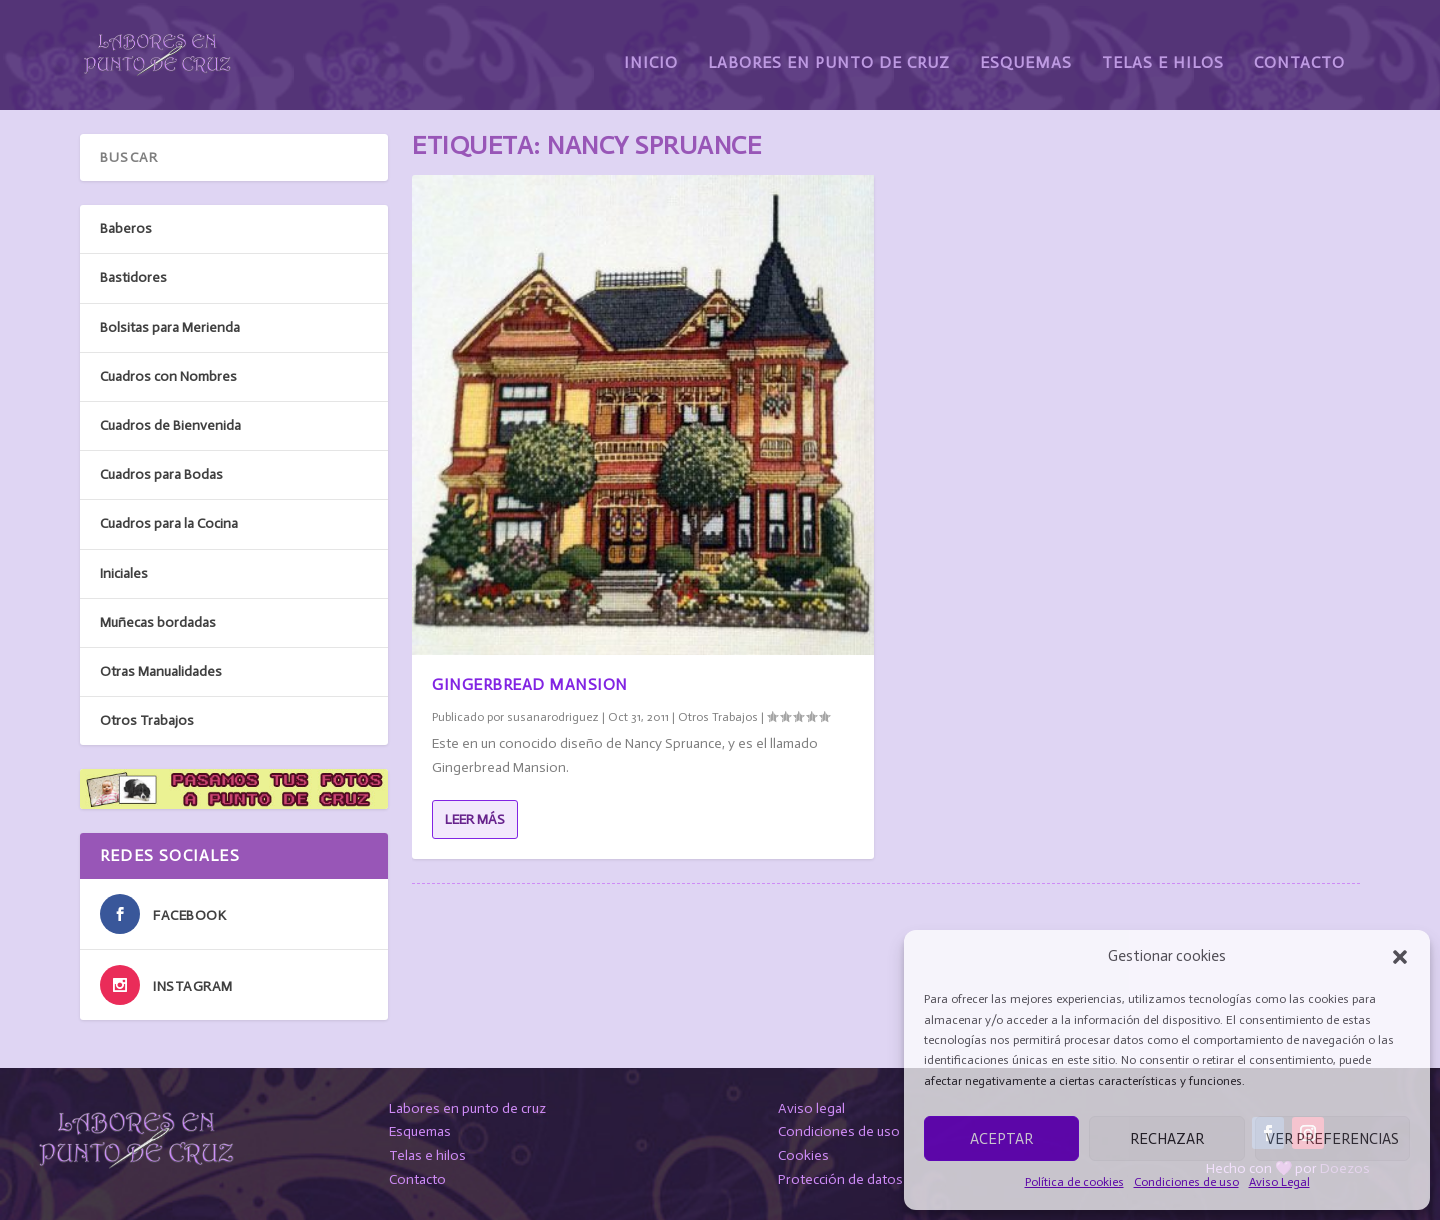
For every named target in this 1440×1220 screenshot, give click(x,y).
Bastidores (133, 277)
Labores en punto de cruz (467, 1107)
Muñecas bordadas (158, 621)
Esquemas (1026, 47)
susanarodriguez (553, 717)
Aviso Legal (1279, 1182)
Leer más (475, 818)
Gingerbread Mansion (530, 684)
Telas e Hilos (1163, 47)
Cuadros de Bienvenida (170, 425)
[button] (1400, 957)
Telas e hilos (427, 1155)
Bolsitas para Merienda (170, 326)
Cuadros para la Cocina (169, 523)
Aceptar (1001, 1139)
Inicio (651, 47)
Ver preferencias (1332, 1139)
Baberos (126, 228)
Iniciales (124, 572)
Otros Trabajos (718, 717)
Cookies (803, 1155)
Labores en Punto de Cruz (829, 47)
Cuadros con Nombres (168, 376)
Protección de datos (840, 1179)
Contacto (1299, 47)
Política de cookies (1074, 1182)
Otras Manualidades (161, 671)
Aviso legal (811, 1107)
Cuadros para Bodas (161, 474)
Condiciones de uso (1186, 1182)
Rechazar (1167, 1139)
